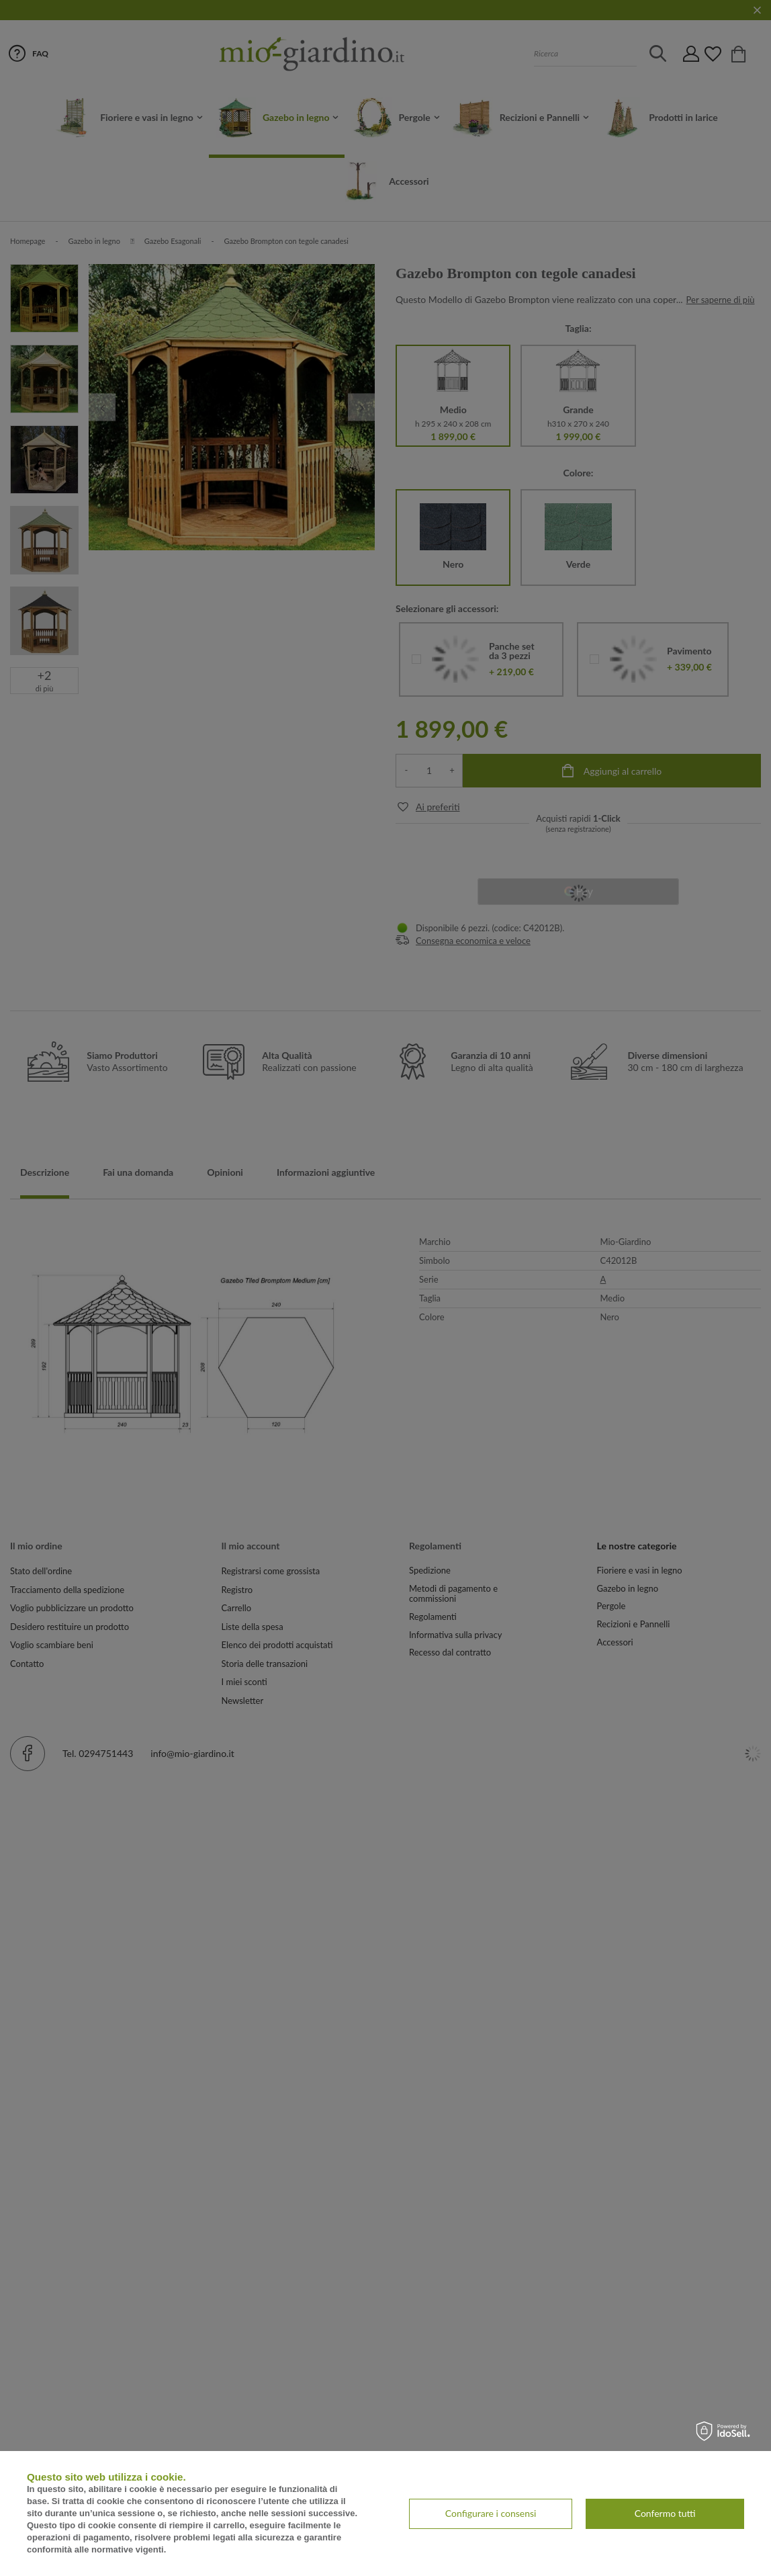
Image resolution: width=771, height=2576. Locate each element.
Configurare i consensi (491, 2513)
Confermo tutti (665, 2513)
